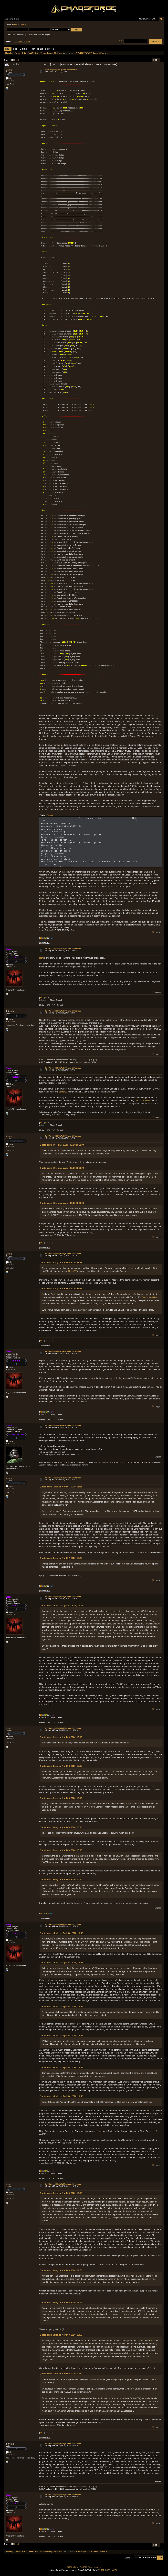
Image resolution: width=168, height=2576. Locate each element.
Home (8, 49)
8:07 (150, 2110)
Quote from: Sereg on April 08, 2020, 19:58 (61, 2193)
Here (41, 958)
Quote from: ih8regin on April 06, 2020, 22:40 (62, 1145)
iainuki (9, 70)
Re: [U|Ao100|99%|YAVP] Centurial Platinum (63, 949)
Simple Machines (94, 2567)
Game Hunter (68, 53)
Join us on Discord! (22, 41)
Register (49, 49)
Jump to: (129, 2558)
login (15, 24)
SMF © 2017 (82, 2567)
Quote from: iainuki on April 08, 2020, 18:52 (61, 1933)
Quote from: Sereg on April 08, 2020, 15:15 (61, 1737)
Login (40, 49)
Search (23, 49)
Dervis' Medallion (142, 1100)
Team (32, 49)
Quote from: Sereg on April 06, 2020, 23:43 (61, 1262)
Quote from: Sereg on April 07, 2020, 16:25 (61, 1486)
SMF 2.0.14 (71, 2567)
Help (15, 49)
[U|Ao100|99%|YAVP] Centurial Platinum (61, 70)
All (17, 60)
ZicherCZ (63, 1092)
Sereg (9, 949)
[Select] (49, 815)
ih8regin (10, 1011)
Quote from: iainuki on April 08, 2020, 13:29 (61, 1605)
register (23, 24)
